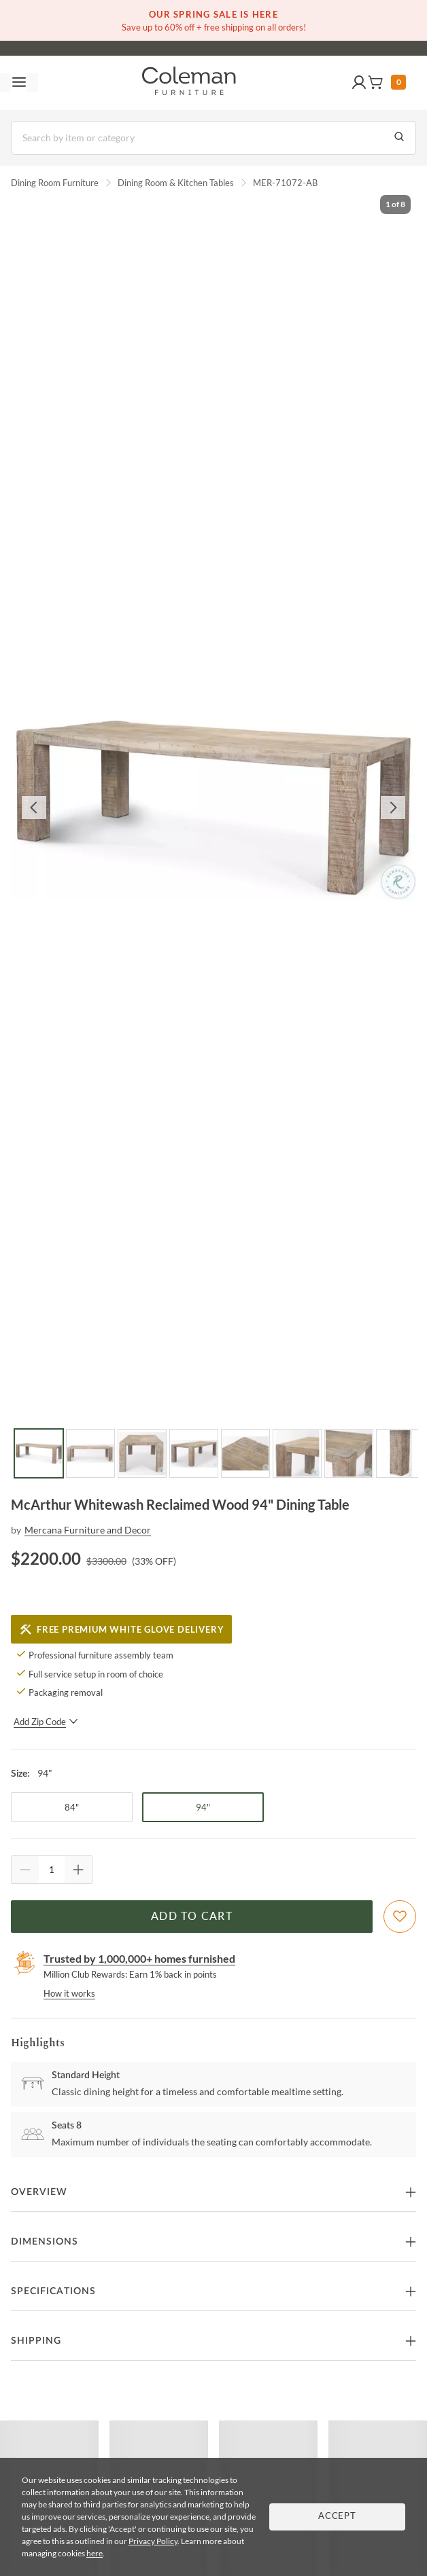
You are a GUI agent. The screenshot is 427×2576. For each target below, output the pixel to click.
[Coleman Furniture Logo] (189, 83)
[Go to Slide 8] (400, 1453)
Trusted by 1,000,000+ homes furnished (139, 1958)
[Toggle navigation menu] (19, 82)
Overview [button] (39, 2192)
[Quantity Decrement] (25, 1869)
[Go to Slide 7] (348, 1453)
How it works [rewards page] (69, 1993)
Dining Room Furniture (55, 182)
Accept (337, 2516)
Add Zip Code (46, 1721)
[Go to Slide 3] (142, 1453)
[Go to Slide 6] (297, 1453)
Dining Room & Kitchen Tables (176, 182)
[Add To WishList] (399, 1916)
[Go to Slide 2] (90, 1453)
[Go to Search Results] (399, 138)
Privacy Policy (153, 2541)
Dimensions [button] (44, 2242)
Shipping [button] (36, 2341)
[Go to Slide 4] (193, 1453)
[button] (359, 83)
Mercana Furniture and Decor (87, 1530)
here (94, 2553)
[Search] (213, 138)
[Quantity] (51, 1870)
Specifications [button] (53, 2291)
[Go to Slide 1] (38, 1453)
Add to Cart (192, 1916)
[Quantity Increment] (78, 1869)
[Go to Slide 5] (245, 1453)
